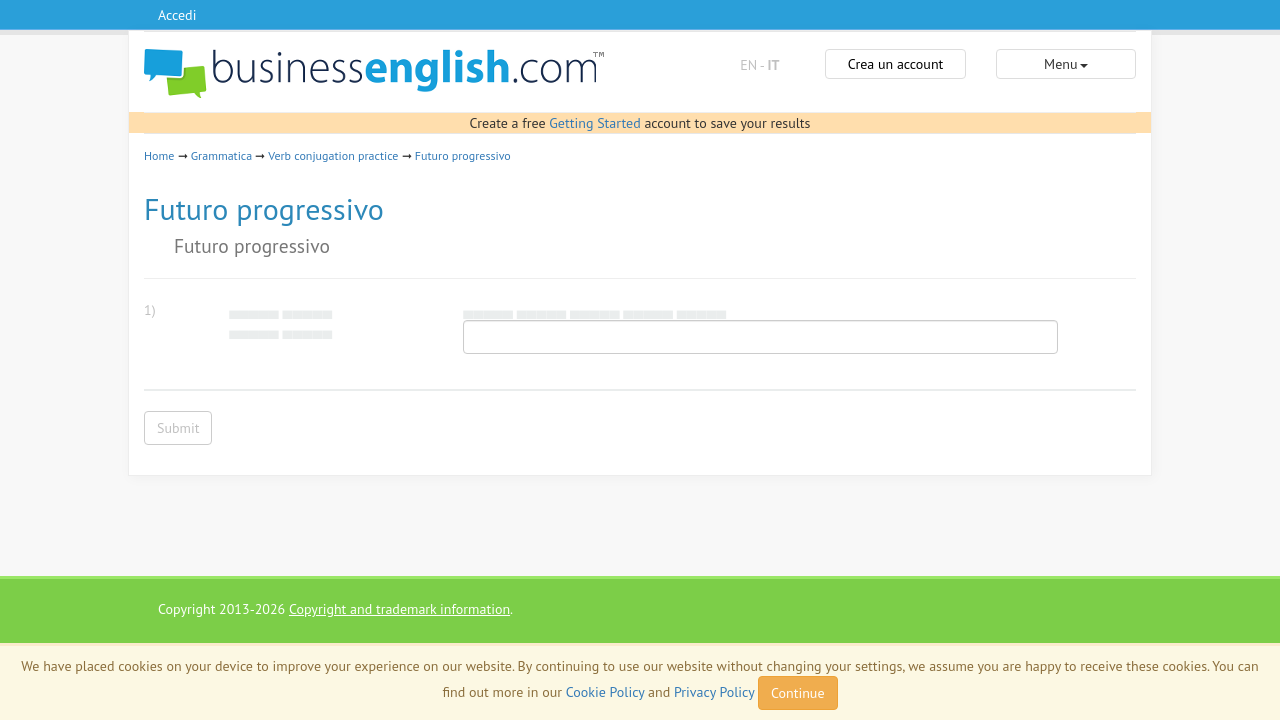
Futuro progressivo (463, 155)
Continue (797, 693)
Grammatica (221, 155)
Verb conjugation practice (333, 155)
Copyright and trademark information (399, 609)
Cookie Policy (605, 692)
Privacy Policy (714, 692)
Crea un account (896, 64)
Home (159, 155)
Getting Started (594, 123)
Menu (1065, 64)
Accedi (177, 15)
